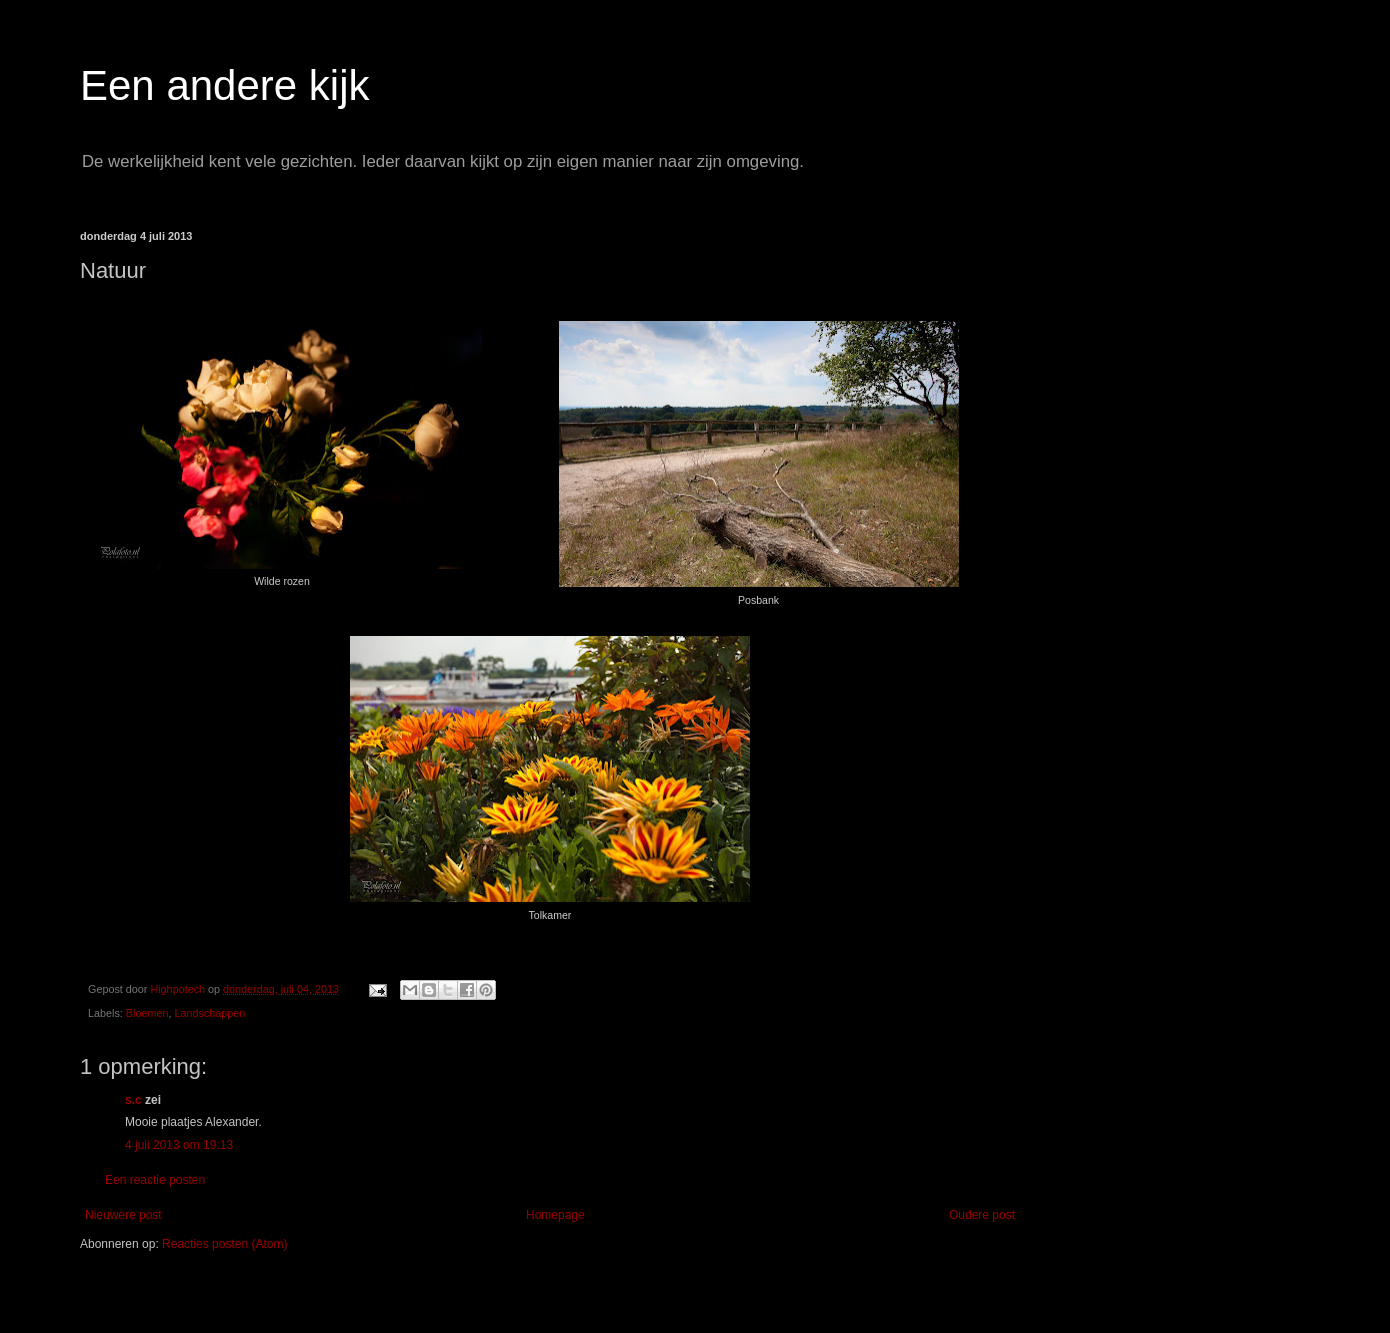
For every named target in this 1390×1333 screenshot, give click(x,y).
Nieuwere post (123, 1215)
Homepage (555, 1215)
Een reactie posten (155, 1180)
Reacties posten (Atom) (224, 1244)
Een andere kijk (225, 85)
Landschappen (209, 1013)
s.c (133, 1100)
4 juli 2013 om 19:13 (179, 1145)
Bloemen (147, 1013)
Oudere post (982, 1215)
